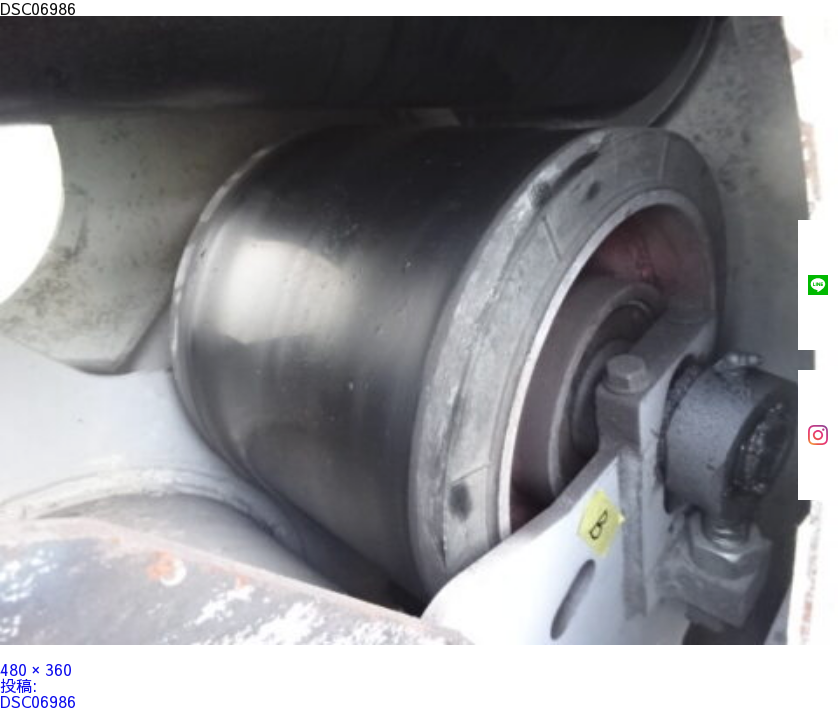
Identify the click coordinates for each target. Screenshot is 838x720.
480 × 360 (36, 669)
